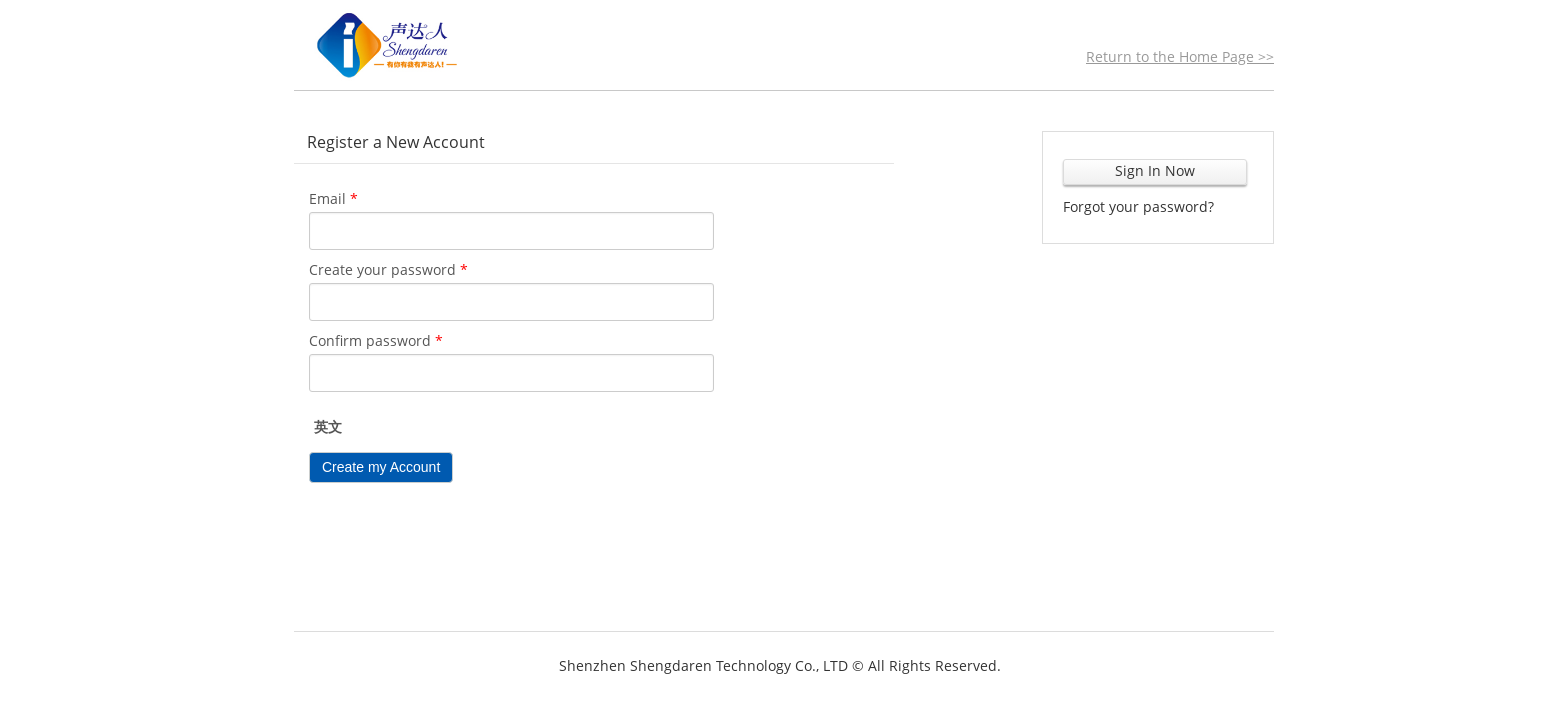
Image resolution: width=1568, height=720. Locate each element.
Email (333, 198)
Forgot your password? (1138, 206)
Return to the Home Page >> (1180, 56)
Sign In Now (1155, 170)
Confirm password (376, 340)
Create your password (388, 269)
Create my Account (381, 467)
